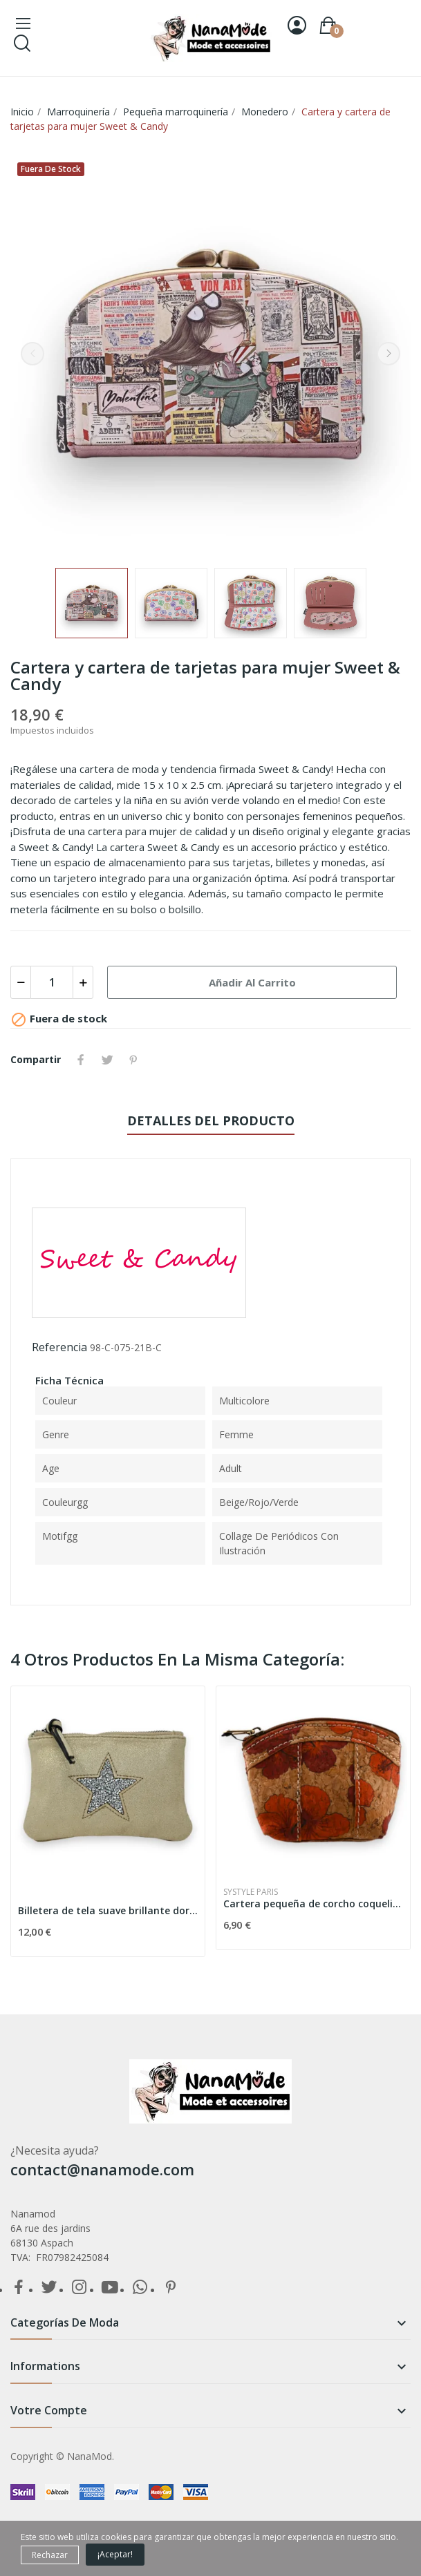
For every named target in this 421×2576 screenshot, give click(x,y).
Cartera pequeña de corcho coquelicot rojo (313, 1903)
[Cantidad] (52, 982)
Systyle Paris (250, 1892)
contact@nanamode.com (102, 2169)
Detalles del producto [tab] (210, 1120)
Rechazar (50, 2555)
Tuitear (107, 1059)
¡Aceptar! (115, 2554)
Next (388, 353)
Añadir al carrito (252, 982)
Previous (32, 353)
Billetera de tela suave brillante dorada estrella (108, 1910)
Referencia (59, 1347)
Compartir (81, 1059)
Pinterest (133, 1059)
